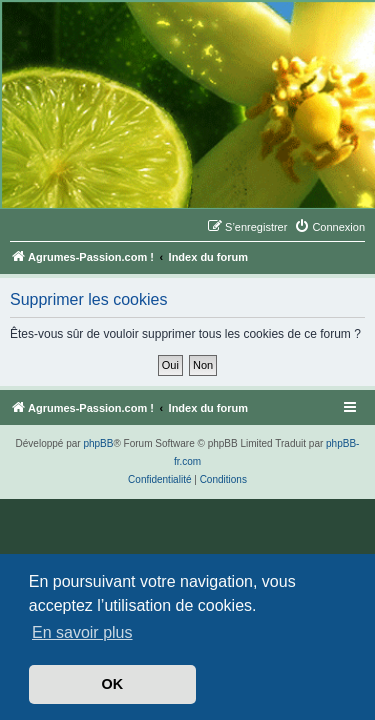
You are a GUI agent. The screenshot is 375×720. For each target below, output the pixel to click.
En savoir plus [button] (82, 632)
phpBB (98, 443)
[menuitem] (329, 227)
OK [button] (113, 684)
